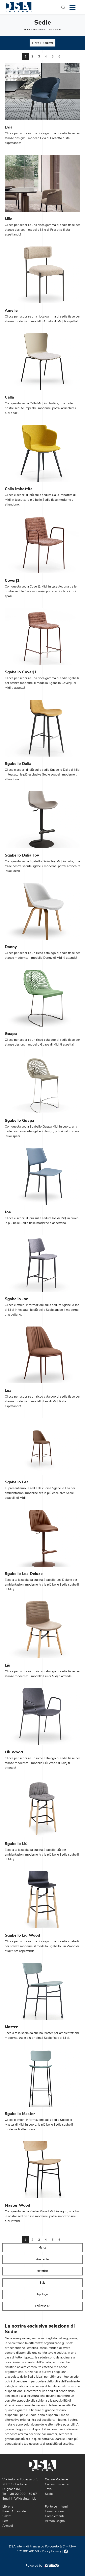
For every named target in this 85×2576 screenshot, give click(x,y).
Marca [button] (42, 2248)
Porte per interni (56, 2506)
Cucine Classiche (57, 2484)
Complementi (54, 2516)
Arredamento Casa (42, 29)
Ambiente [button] (42, 2259)
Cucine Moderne (56, 2479)
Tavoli (49, 2489)
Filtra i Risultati (42, 43)
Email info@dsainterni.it (19, 2498)
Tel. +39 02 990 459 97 (19, 2494)
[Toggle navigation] (72, 7)
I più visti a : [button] (42, 2306)
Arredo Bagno (55, 2521)
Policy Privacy (52, 2551)
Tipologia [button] (42, 2294)
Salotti (6, 2516)
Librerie (7, 2506)
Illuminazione (54, 2511)
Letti (5, 2521)
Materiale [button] (42, 2271)
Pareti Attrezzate (14, 2511)
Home (27, 29)
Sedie (58, 29)
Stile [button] (42, 2283)
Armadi (7, 2526)
